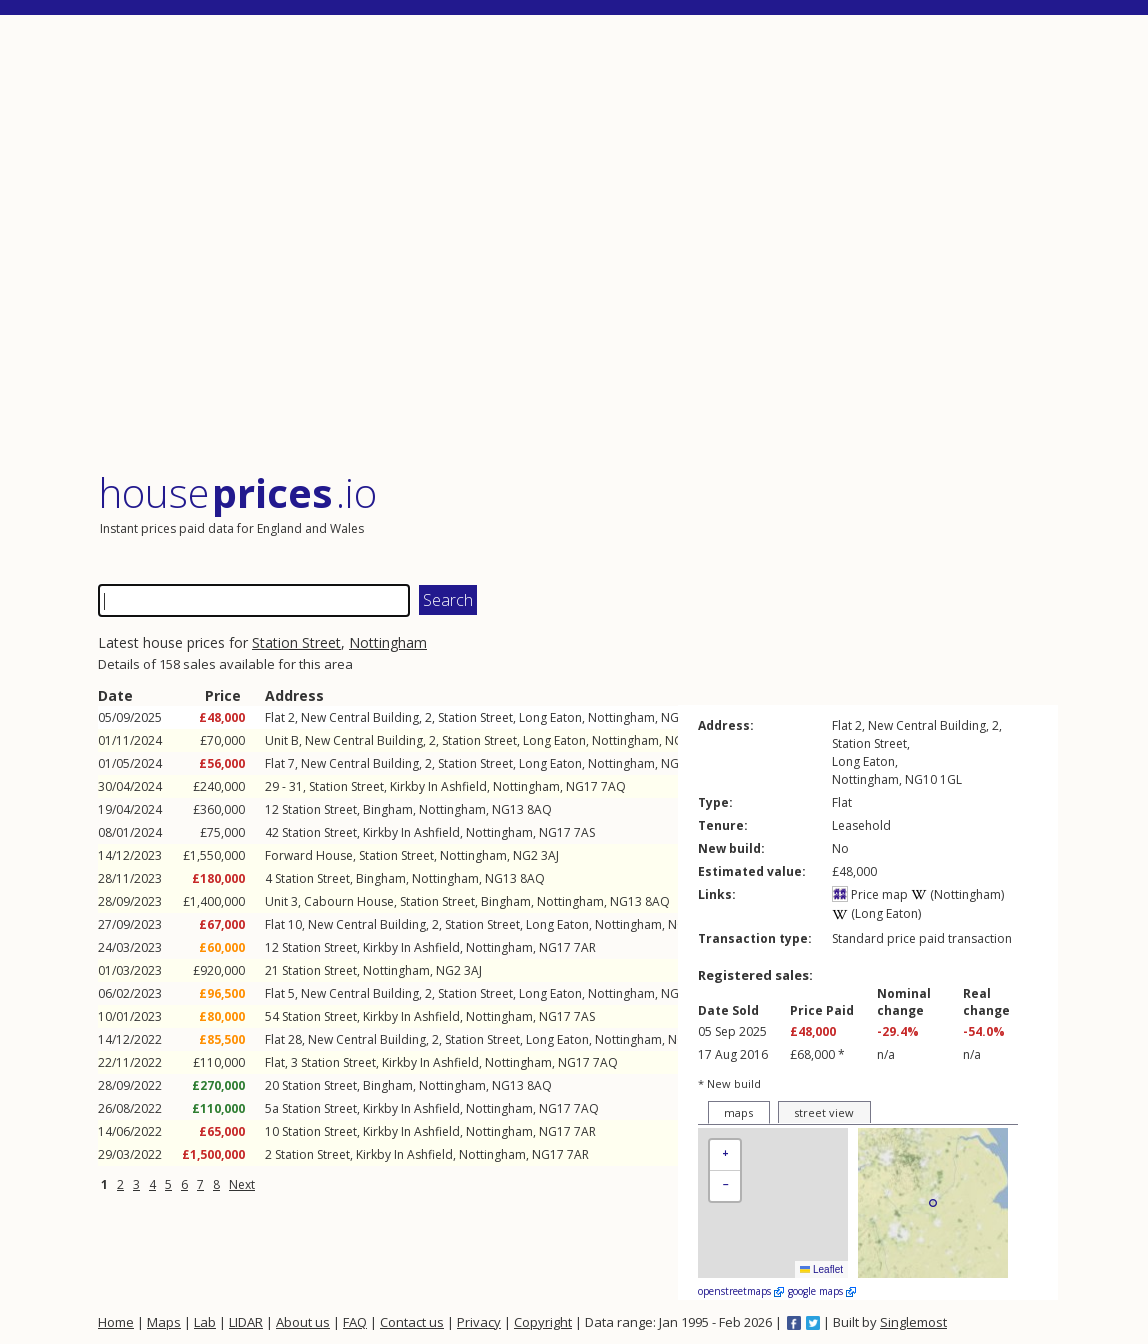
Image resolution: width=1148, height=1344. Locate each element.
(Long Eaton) (876, 913)
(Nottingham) (957, 894)
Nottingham (388, 642)
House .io (237, 492)
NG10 (677, 717)
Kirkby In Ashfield (438, 786)
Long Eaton (550, 717)
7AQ (613, 786)
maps (738, 1112)
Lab (205, 1322)
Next (242, 1184)
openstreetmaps (741, 1291)
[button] (725, 1155)
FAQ (355, 1322)
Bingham (388, 809)
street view (824, 1112)
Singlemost (913, 1322)
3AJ (550, 855)
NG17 (582, 786)
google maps (822, 1291)
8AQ (539, 809)
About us (303, 1322)
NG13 (508, 809)
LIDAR (246, 1322)
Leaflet (821, 1269)
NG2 (525, 855)
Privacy (479, 1322)
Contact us (412, 1322)
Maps (164, 1322)
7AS (584, 832)
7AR (585, 947)
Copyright (543, 1322)
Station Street (296, 642)
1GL (951, 779)
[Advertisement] (578, 244)
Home (116, 1322)
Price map (870, 894)
